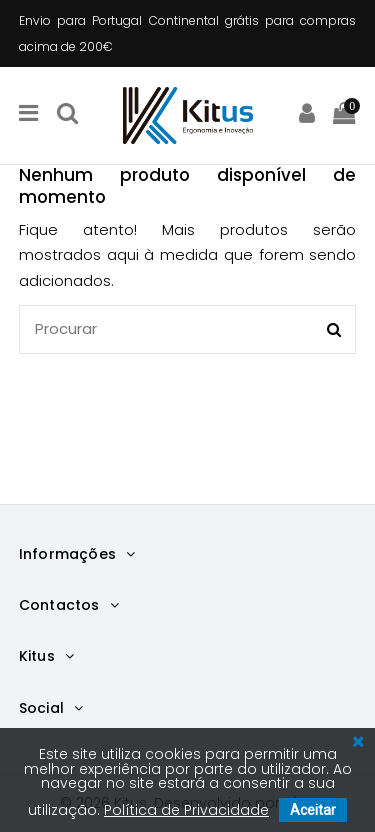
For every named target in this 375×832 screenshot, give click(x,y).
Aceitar (313, 810)
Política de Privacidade (186, 810)
